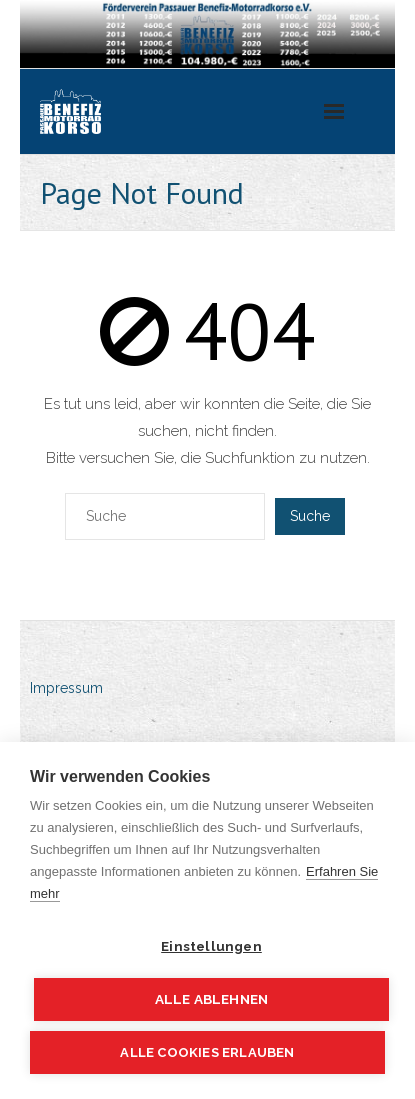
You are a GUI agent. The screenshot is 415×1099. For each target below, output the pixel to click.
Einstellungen (211, 946)
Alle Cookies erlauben (207, 1052)
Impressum (66, 688)
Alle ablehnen (212, 999)
